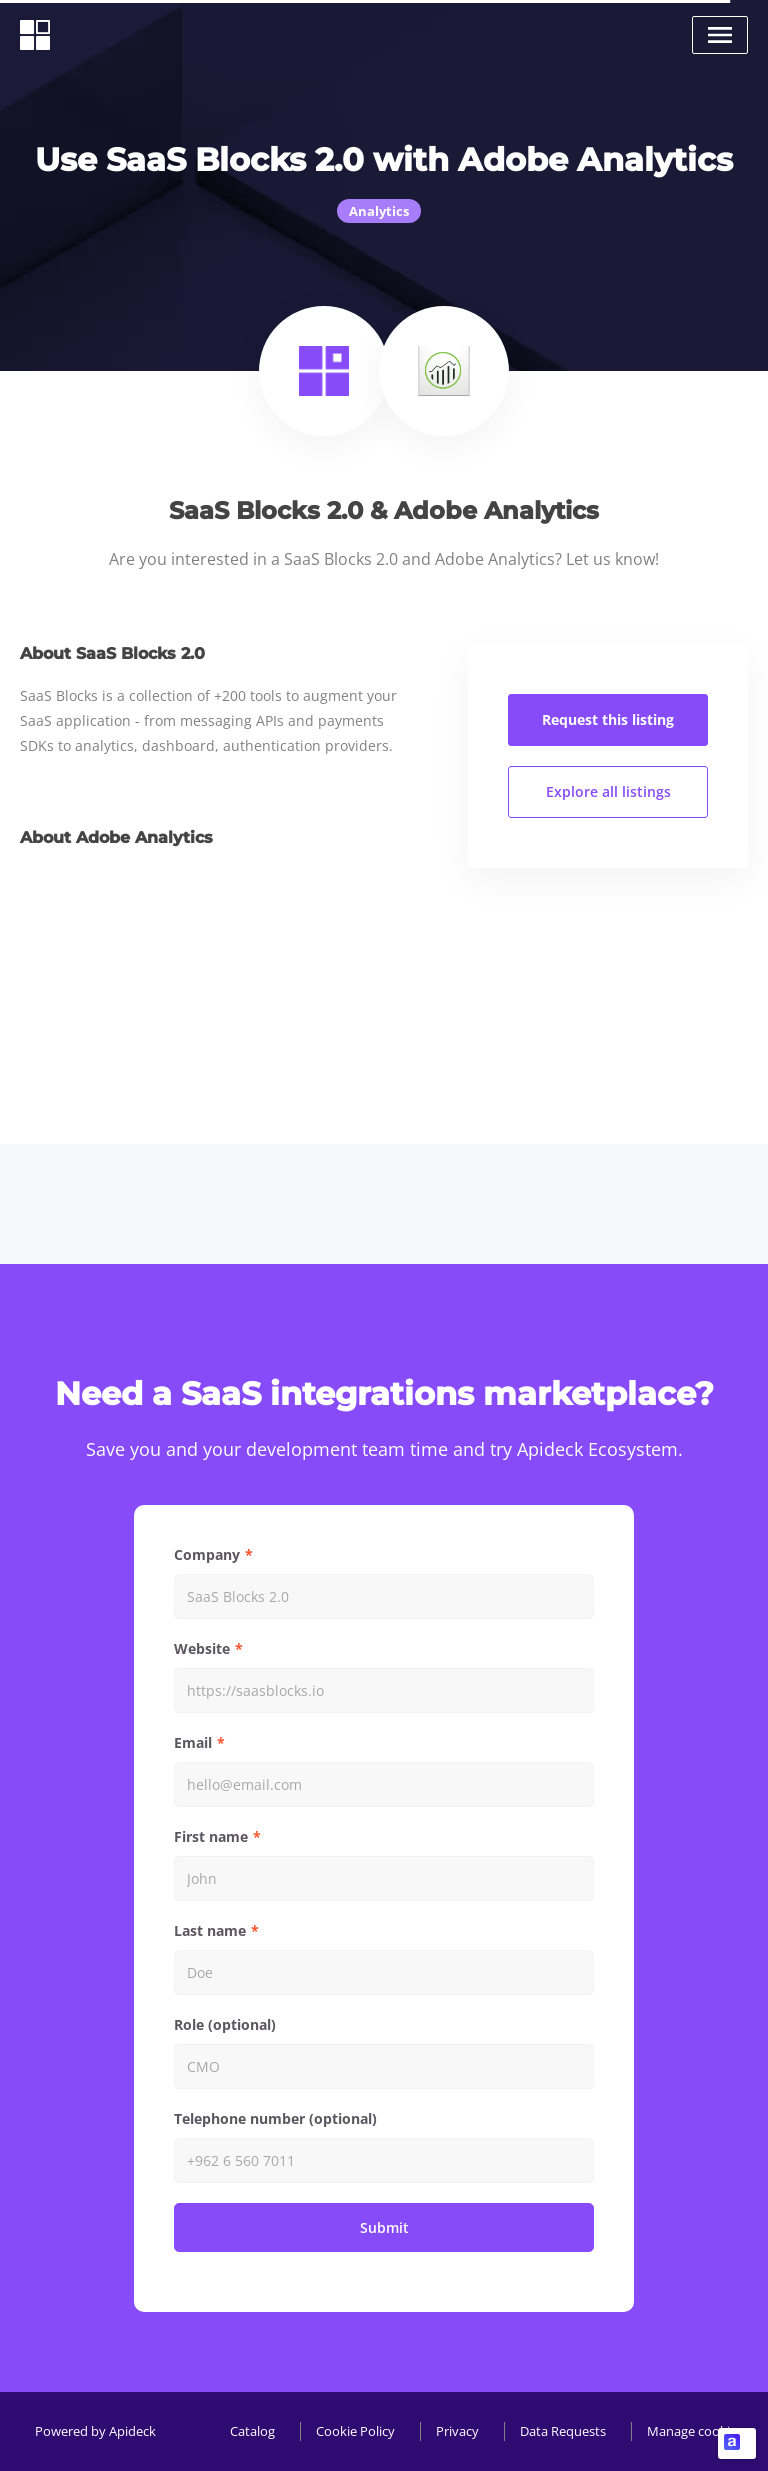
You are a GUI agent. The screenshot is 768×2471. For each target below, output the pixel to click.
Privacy (457, 2431)
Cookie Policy (355, 2431)
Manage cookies (695, 2431)
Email (193, 1742)
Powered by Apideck (95, 2431)
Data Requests (563, 2431)
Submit (384, 2227)
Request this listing (608, 719)
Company (207, 1554)
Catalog (252, 2431)
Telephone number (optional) (275, 2118)
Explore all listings (608, 791)
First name (211, 1836)
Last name (210, 1930)
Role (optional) (225, 2024)
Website (202, 1648)
